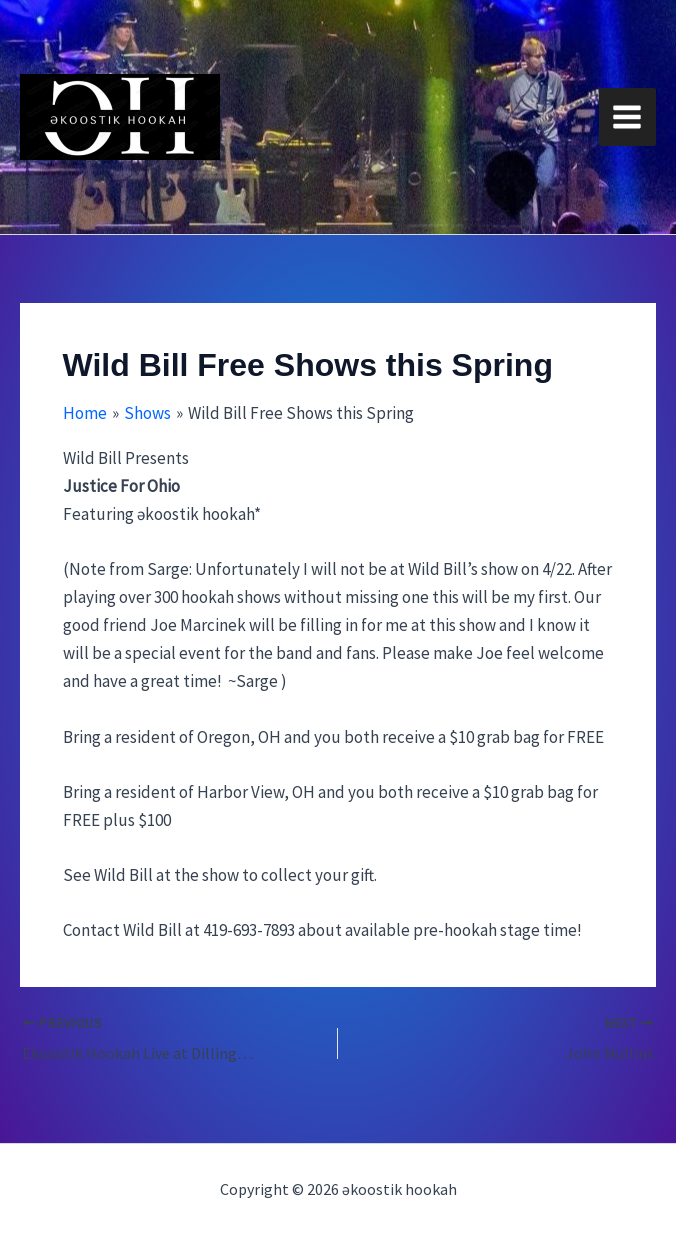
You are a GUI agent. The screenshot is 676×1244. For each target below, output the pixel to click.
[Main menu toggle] (628, 117)
